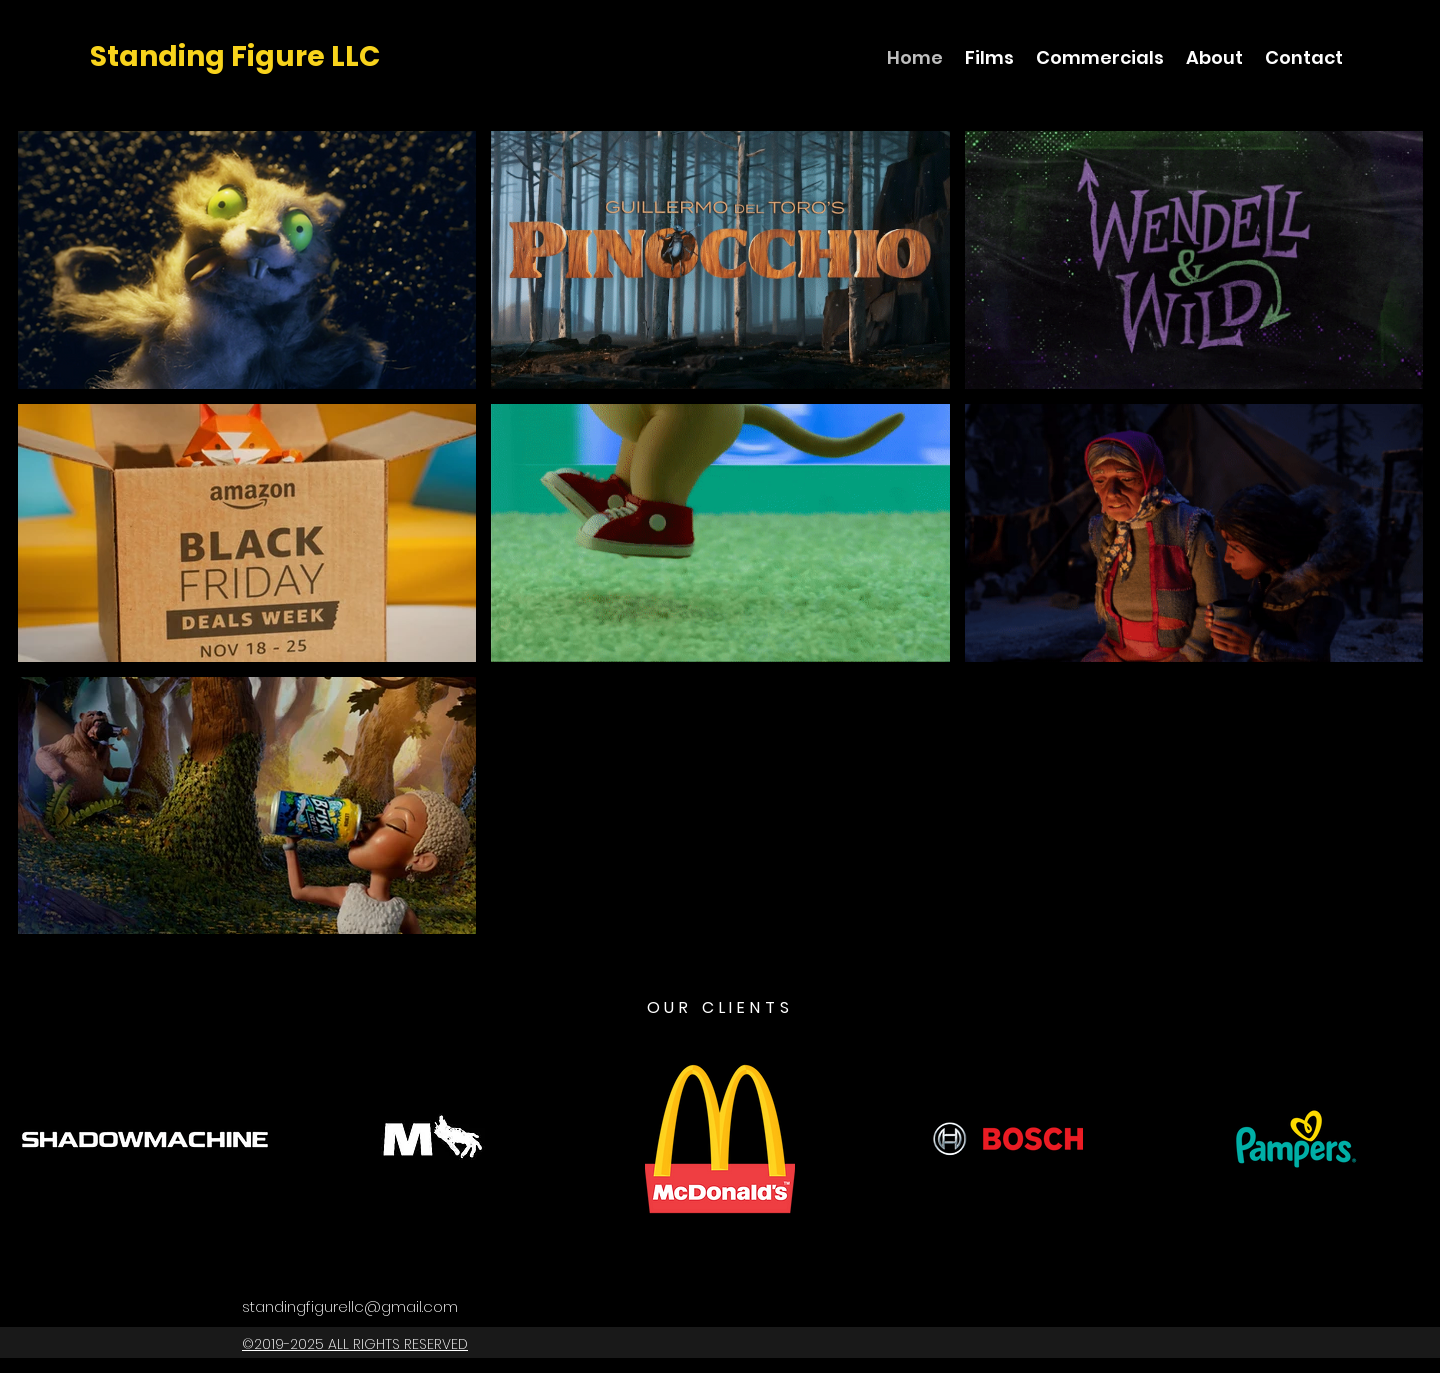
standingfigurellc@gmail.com (350, 1306)
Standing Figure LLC (235, 56)
